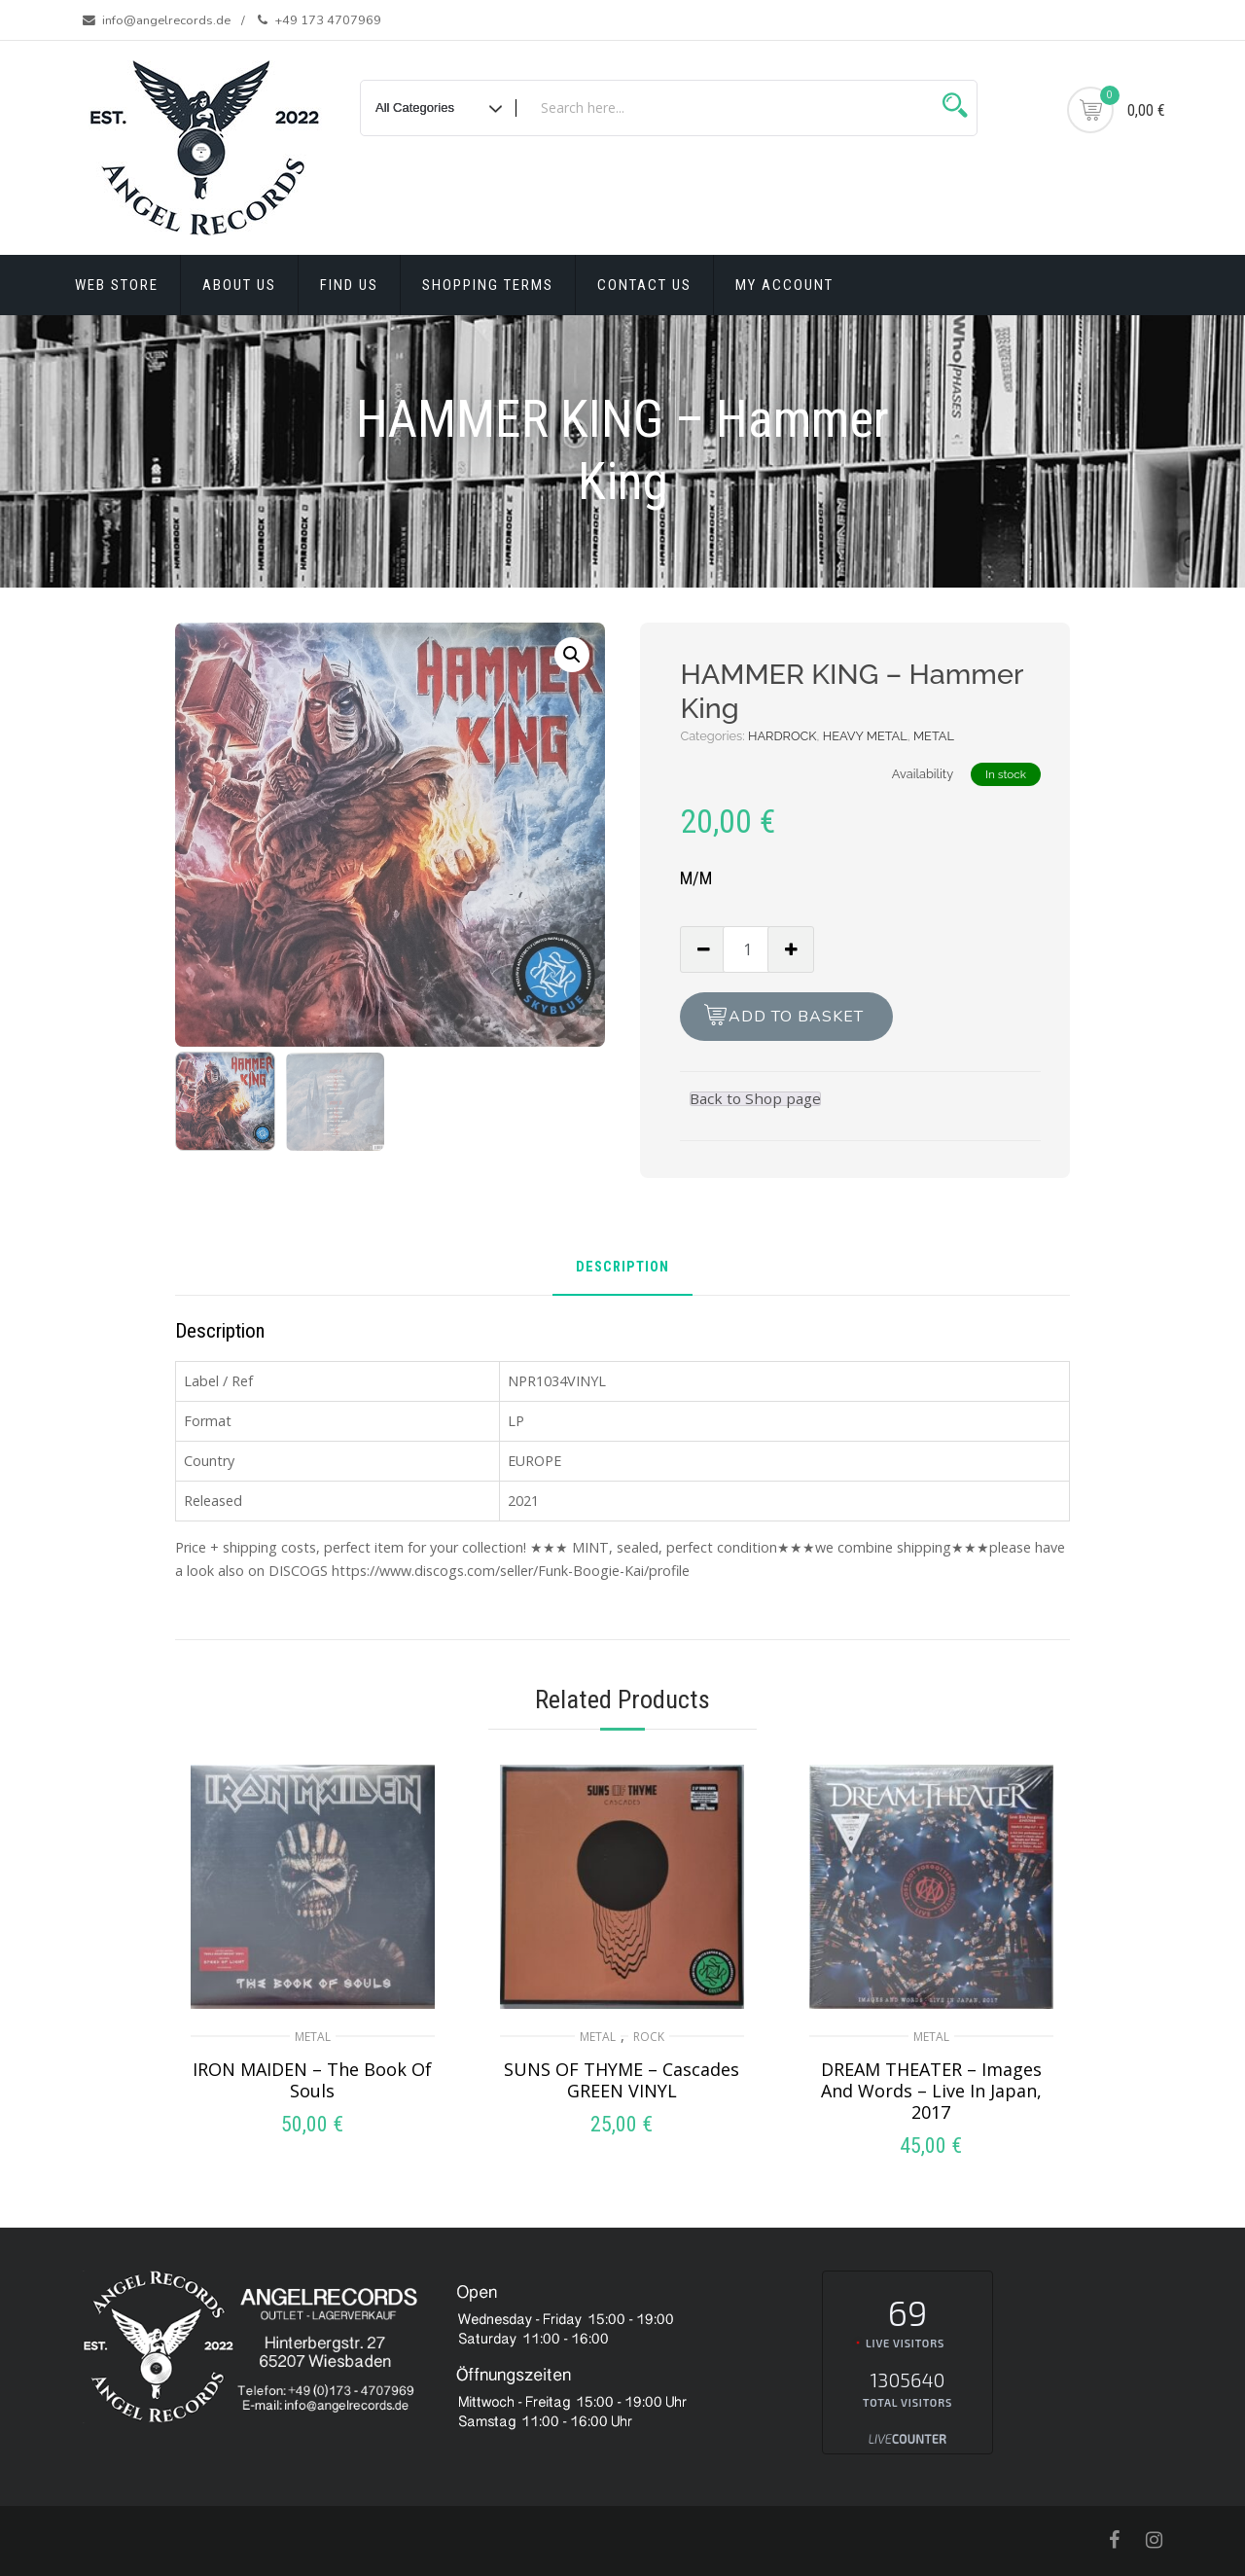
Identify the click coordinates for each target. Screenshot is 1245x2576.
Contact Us (644, 285)
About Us (239, 285)
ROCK (648, 2036)
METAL (933, 736)
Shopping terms (487, 285)
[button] (571, 654)
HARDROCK (782, 736)
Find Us (349, 285)
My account (784, 285)
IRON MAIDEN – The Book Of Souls (312, 2079)
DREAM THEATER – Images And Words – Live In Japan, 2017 (931, 2090)
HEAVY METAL (865, 736)
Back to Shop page (755, 1098)
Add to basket (796, 1016)
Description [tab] (622, 1268)
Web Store (117, 285)
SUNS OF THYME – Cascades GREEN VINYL (621, 2079)
